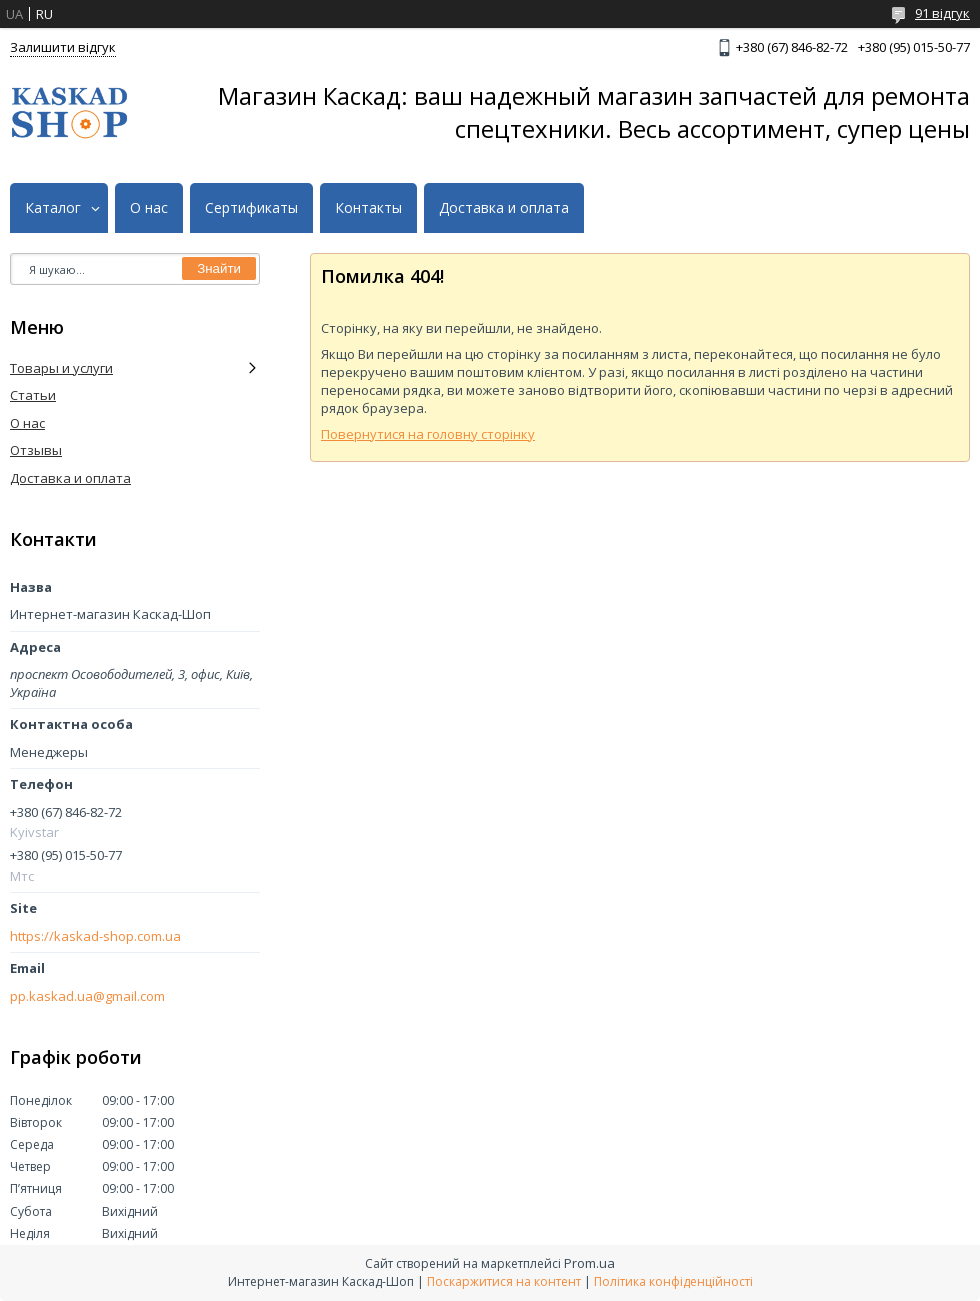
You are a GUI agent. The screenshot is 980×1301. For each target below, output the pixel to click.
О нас (149, 208)
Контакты (368, 208)
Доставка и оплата (504, 208)
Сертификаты (251, 208)
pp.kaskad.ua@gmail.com (87, 996)
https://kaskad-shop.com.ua (95, 936)
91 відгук (942, 13)
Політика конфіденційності (673, 1281)
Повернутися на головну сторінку (428, 434)
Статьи (33, 395)
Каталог (53, 208)
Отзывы (36, 450)
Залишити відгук (63, 47)
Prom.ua (589, 1263)
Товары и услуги (61, 368)
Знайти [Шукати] (219, 268)
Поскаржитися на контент (504, 1281)
